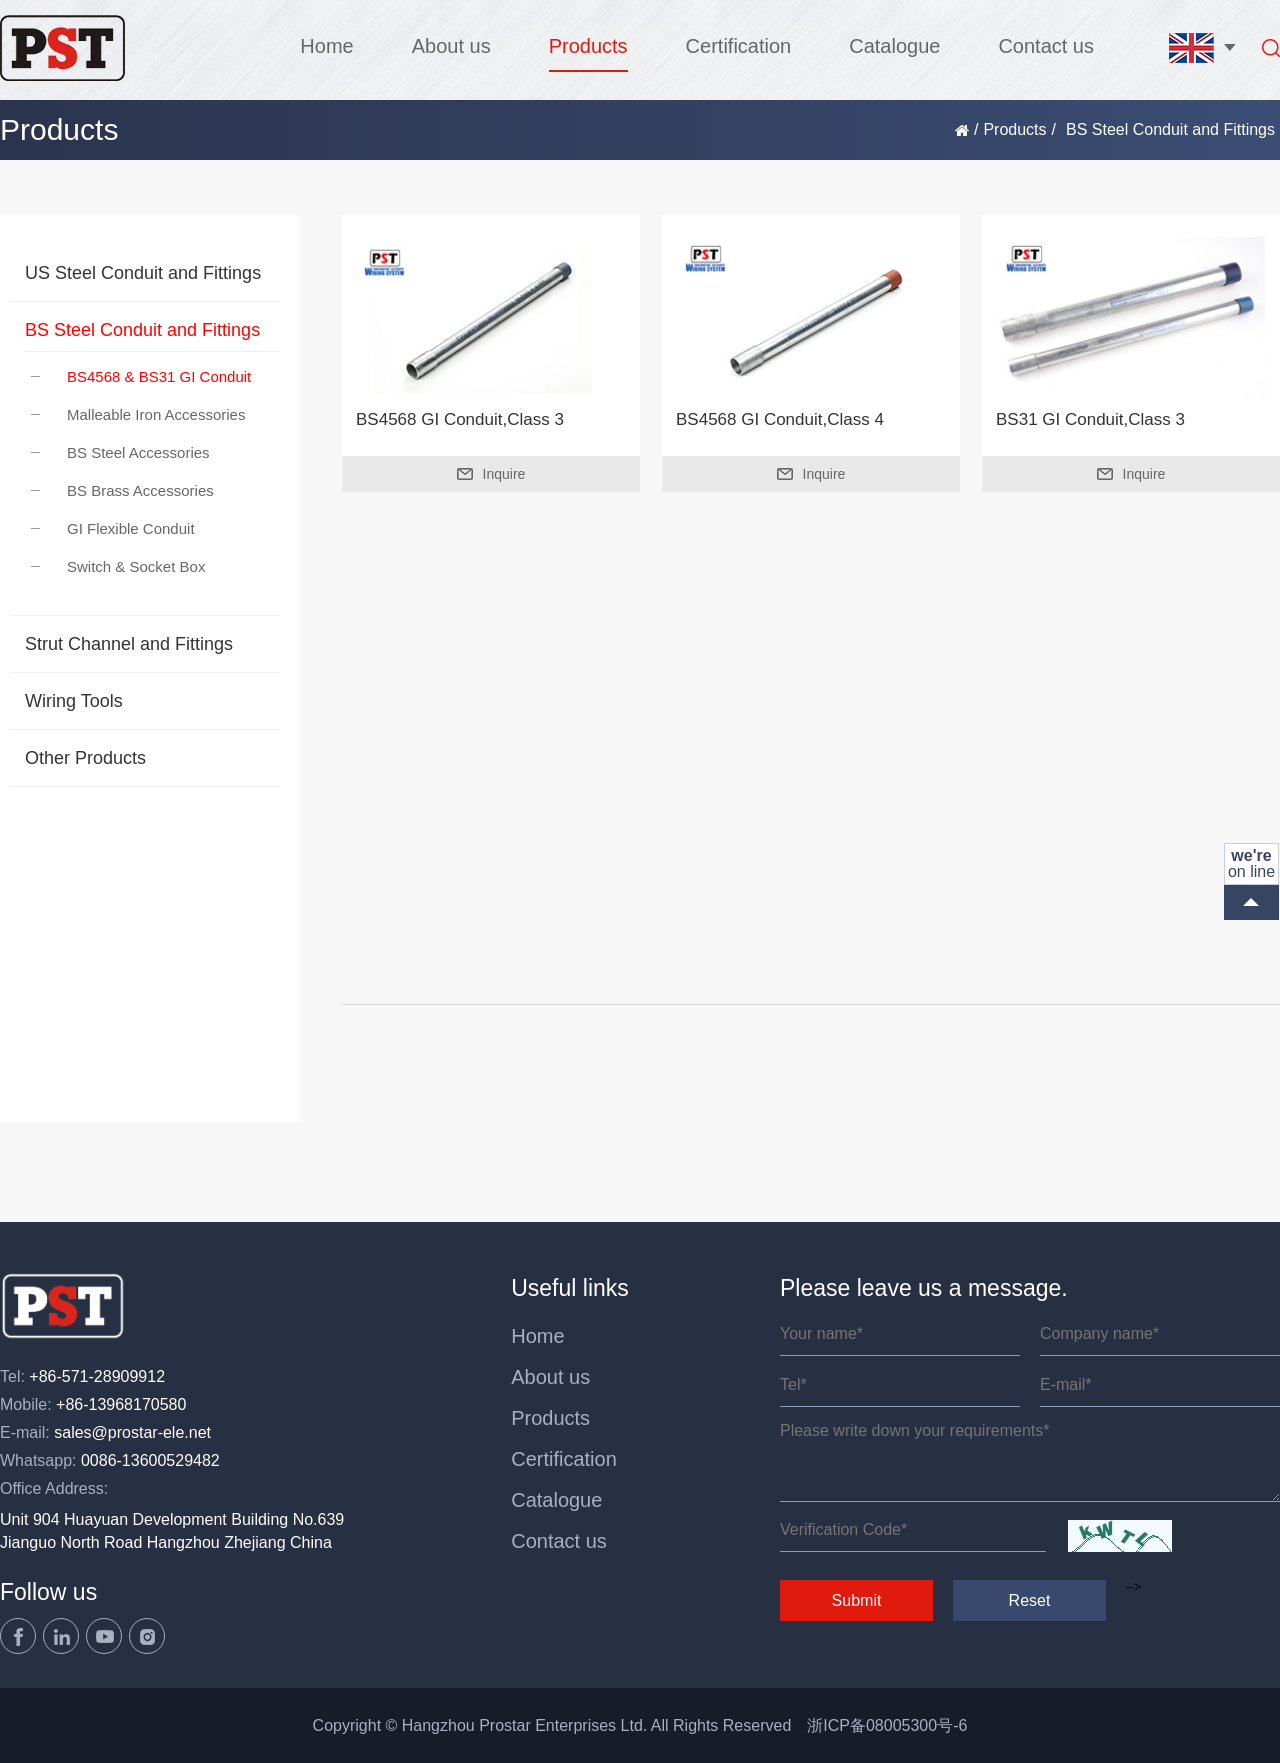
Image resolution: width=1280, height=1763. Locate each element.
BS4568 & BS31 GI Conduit (141, 376)
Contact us (1046, 46)
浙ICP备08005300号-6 (887, 1725)
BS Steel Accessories (120, 452)
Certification (739, 46)
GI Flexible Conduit (113, 528)
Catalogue (894, 46)
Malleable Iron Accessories (138, 414)
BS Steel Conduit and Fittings (142, 330)
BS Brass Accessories (122, 490)
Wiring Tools (74, 701)
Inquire (491, 474)
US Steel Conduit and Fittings (143, 273)
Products (588, 46)
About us (451, 46)
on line (1251, 863)
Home (326, 46)
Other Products (85, 758)
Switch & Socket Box (118, 566)
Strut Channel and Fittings (129, 644)
